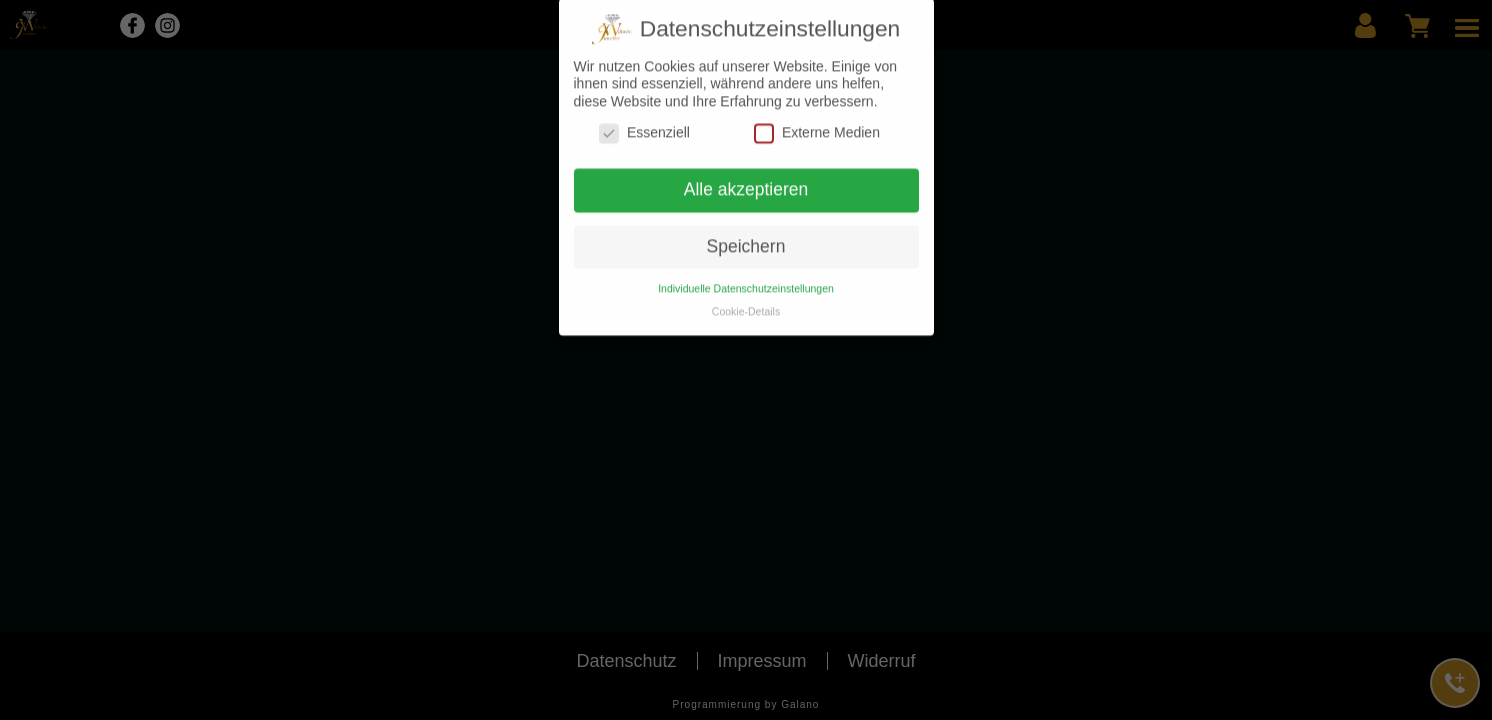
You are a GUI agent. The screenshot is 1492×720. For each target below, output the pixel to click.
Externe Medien (817, 126)
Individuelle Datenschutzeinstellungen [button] (746, 281)
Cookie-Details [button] (746, 304)
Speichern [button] (746, 240)
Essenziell (644, 126)
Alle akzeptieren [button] (746, 183)
